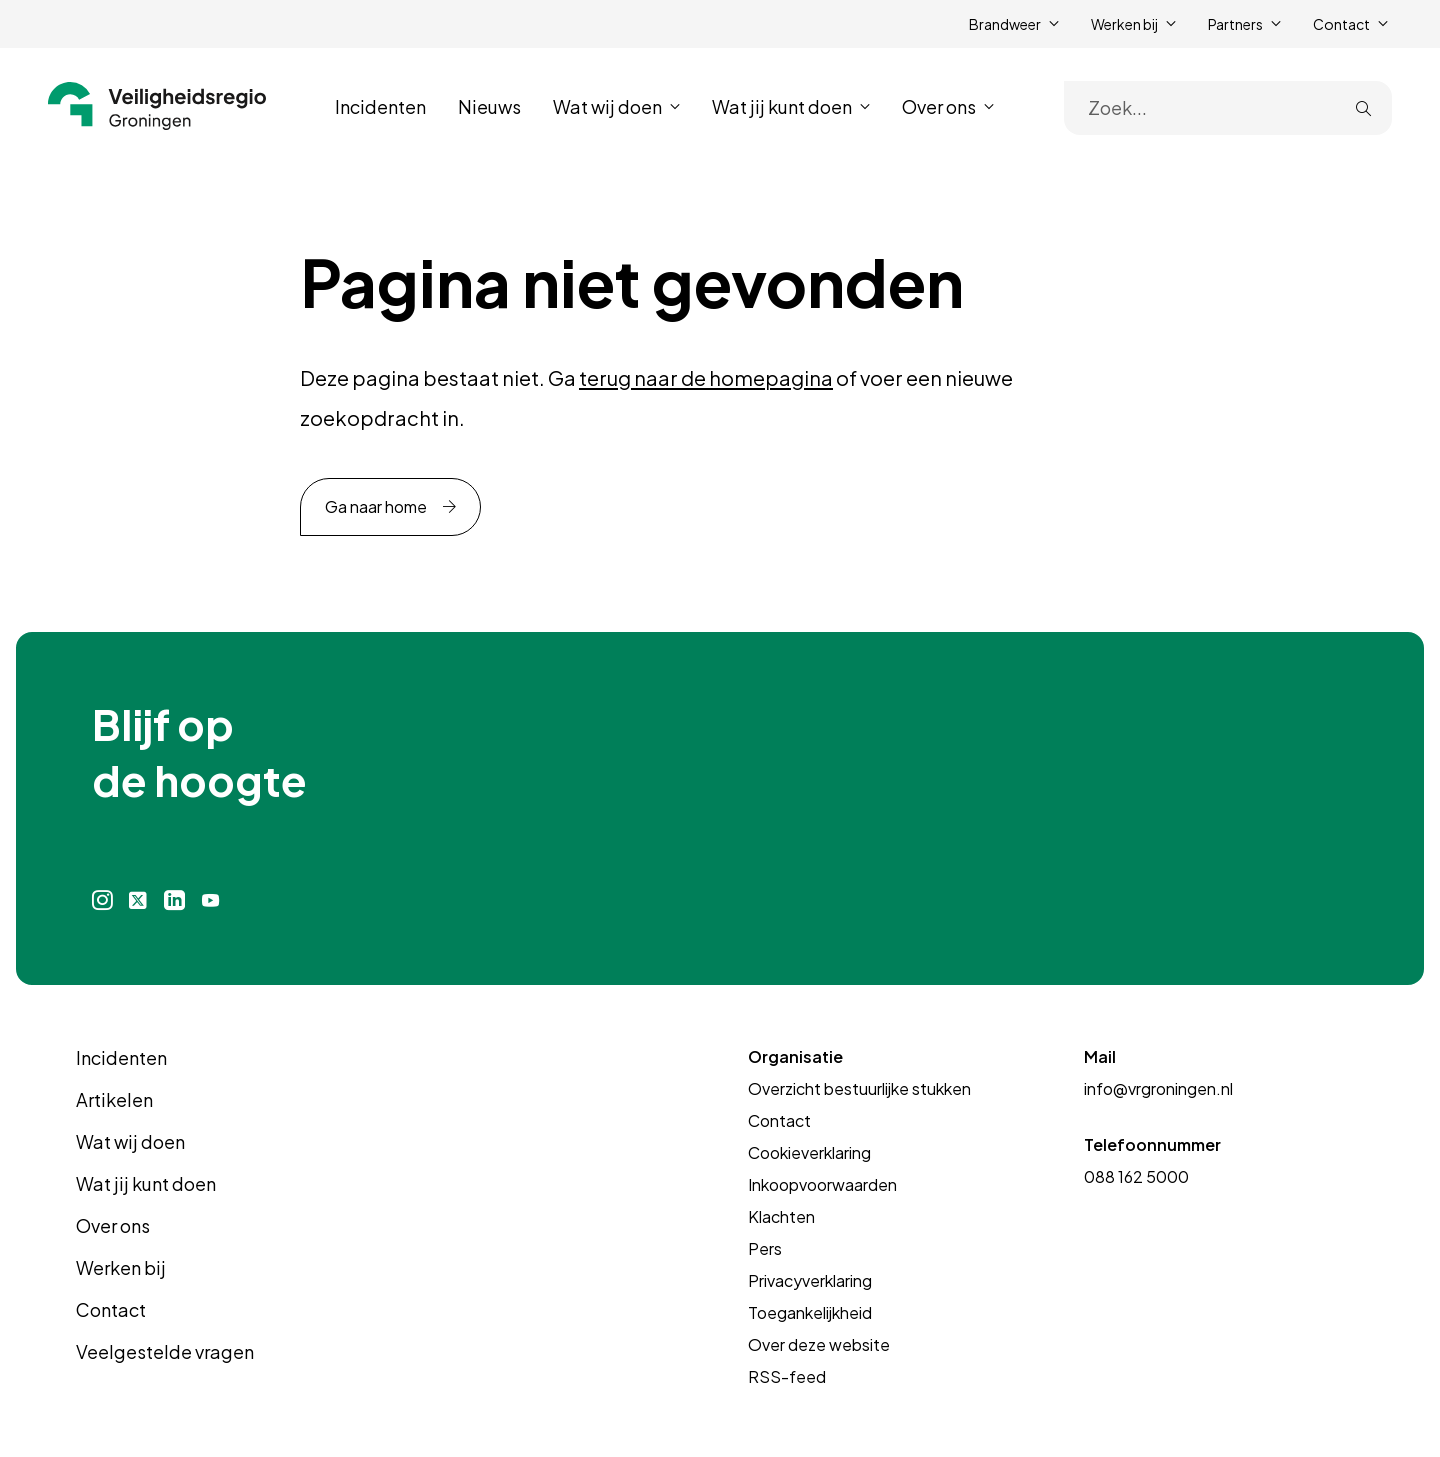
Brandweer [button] (1005, 24)
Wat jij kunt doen (146, 1183)
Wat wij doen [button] (607, 106)
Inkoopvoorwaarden (822, 1184)
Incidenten (380, 106)
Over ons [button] (939, 106)
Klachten (781, 1216)
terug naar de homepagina (706, 377)
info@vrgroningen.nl (1158, 1088)
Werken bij (121, 1267)
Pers (765, 1248)
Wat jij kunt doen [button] (782, 106)
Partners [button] (1235, 24)
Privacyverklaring (810, 1280)
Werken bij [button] (1124, 24)
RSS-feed (787, 1376)
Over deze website (819, 1344)
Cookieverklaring (809, 1152)
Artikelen (114, 1099)
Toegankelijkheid (810, 1312)
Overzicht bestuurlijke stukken (859, 1088)
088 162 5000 (1136, 1176)
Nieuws (489, 106)
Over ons (113, 1225)
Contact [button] (1341, 24)
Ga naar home (376, 506)
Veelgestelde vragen (165, 1351)
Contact (111, 1309)
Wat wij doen (130, 1141)
